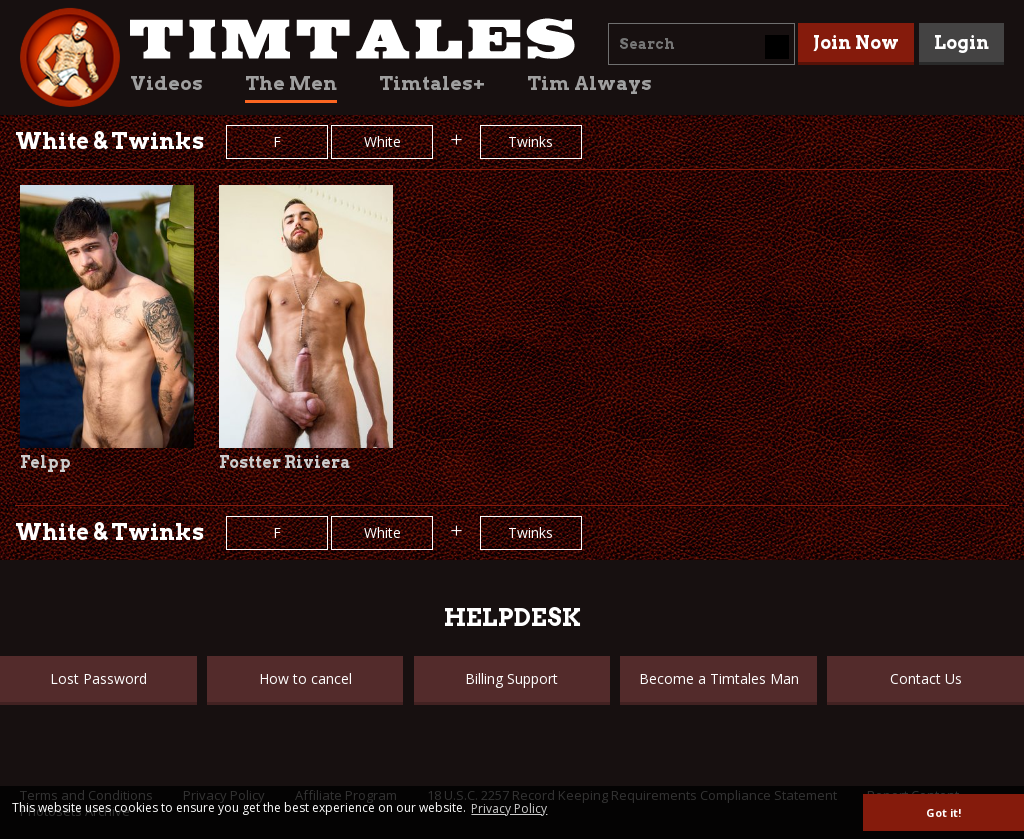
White (382, 141)
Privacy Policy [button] (509, 808)
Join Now (856, 42)
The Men (291, 83)
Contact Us (926, 678)
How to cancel (305, 678)
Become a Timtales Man (719, 678)
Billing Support (511, 678)
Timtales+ (432, 83)
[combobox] (701, 44)
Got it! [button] (943, 812)
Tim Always (589, 83)
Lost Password (98, 678)
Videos (166, 83)
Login (961, 42)
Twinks (530, 141)
